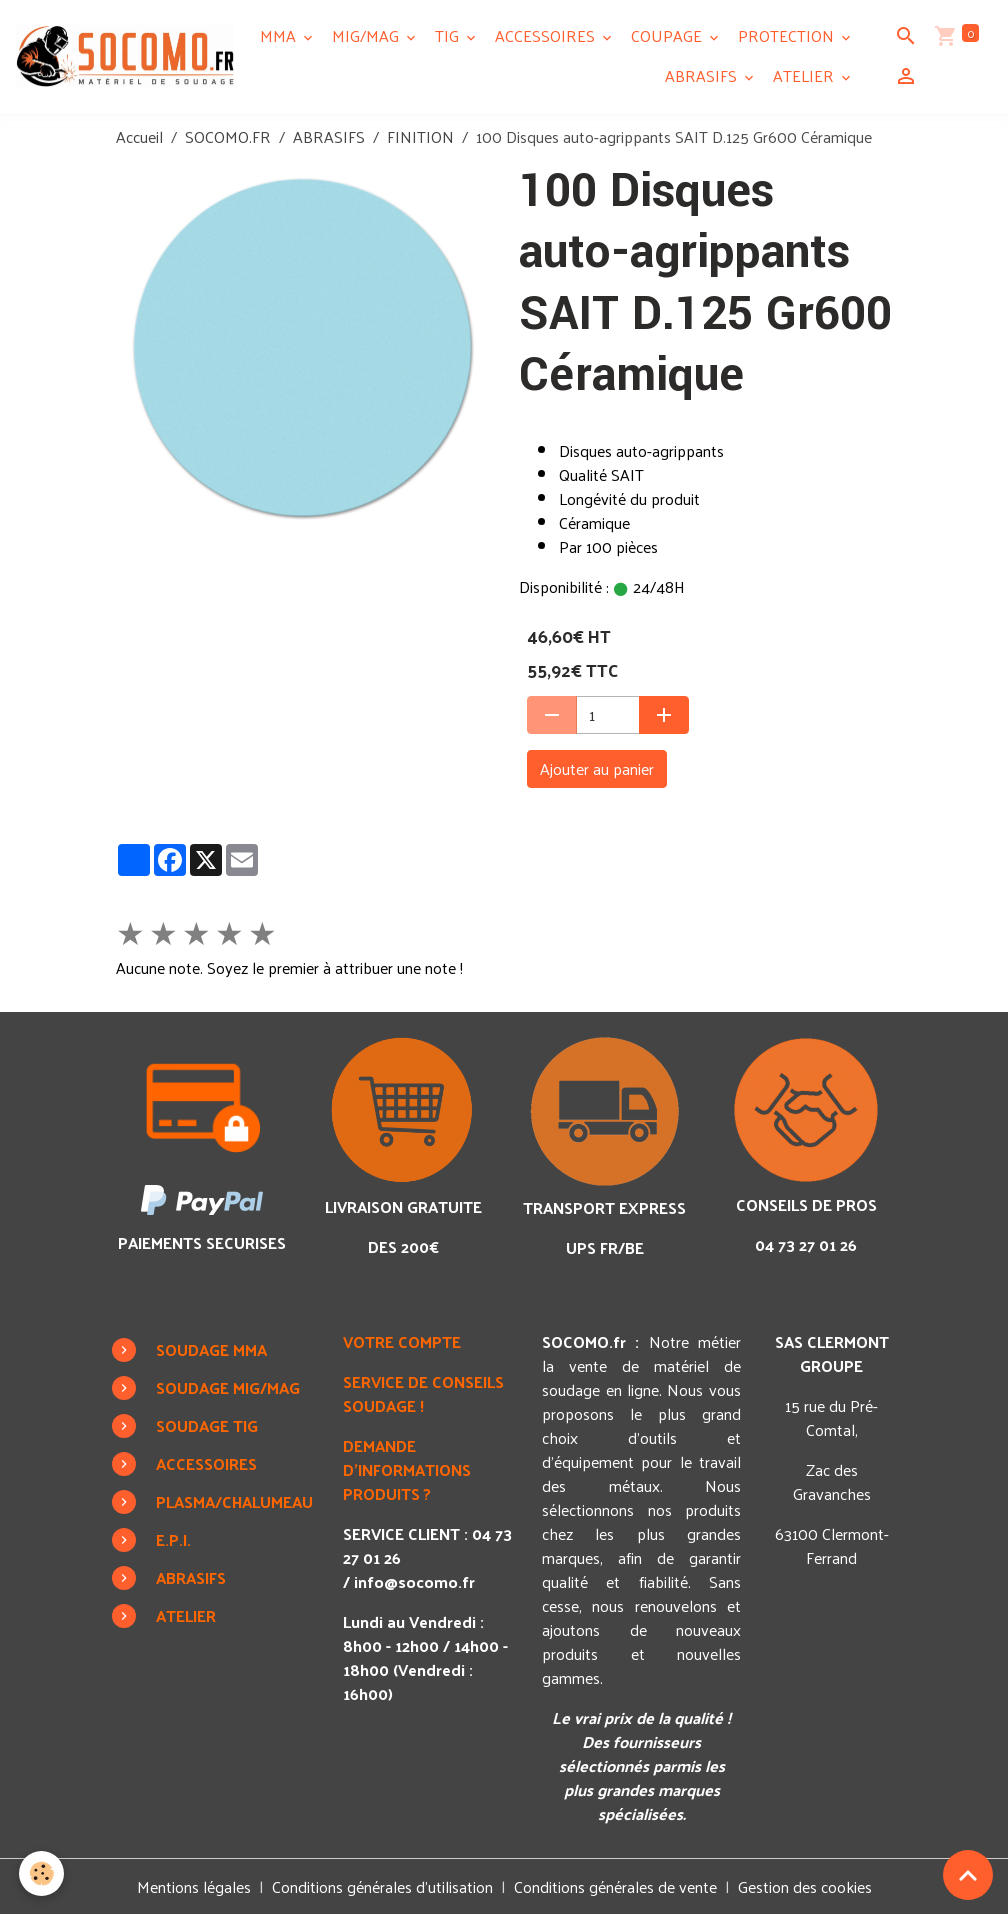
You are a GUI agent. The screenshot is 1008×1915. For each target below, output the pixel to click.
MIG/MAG (367, 35)
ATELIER (805, 75)
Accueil (139, 136)
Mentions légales (194, 1886)
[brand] (125, 56)
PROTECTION (788, 35)
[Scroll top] (968, 1875)
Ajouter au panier (597, 768)
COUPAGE (668, 35)
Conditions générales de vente (615, 1886)
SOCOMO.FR (228, 136)
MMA (280, 35)
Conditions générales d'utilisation (382, 1886)
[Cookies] (42, 1873)
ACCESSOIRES (547, 35)
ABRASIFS (703, 75)
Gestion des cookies (805, 1887)
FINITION (420, 136)
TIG (449, 35)
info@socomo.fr (414, 1581)
